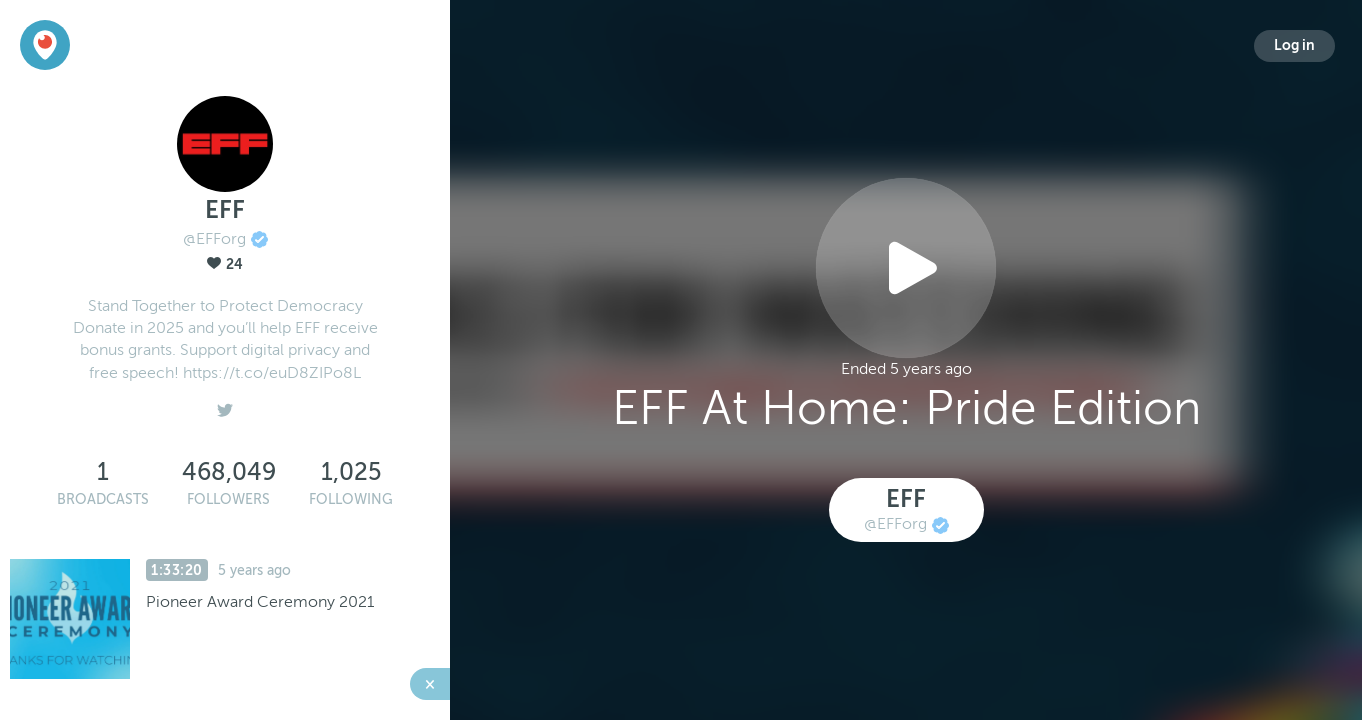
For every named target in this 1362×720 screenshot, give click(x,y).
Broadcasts (103, 499)
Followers (228, 499)
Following (351, 499)
